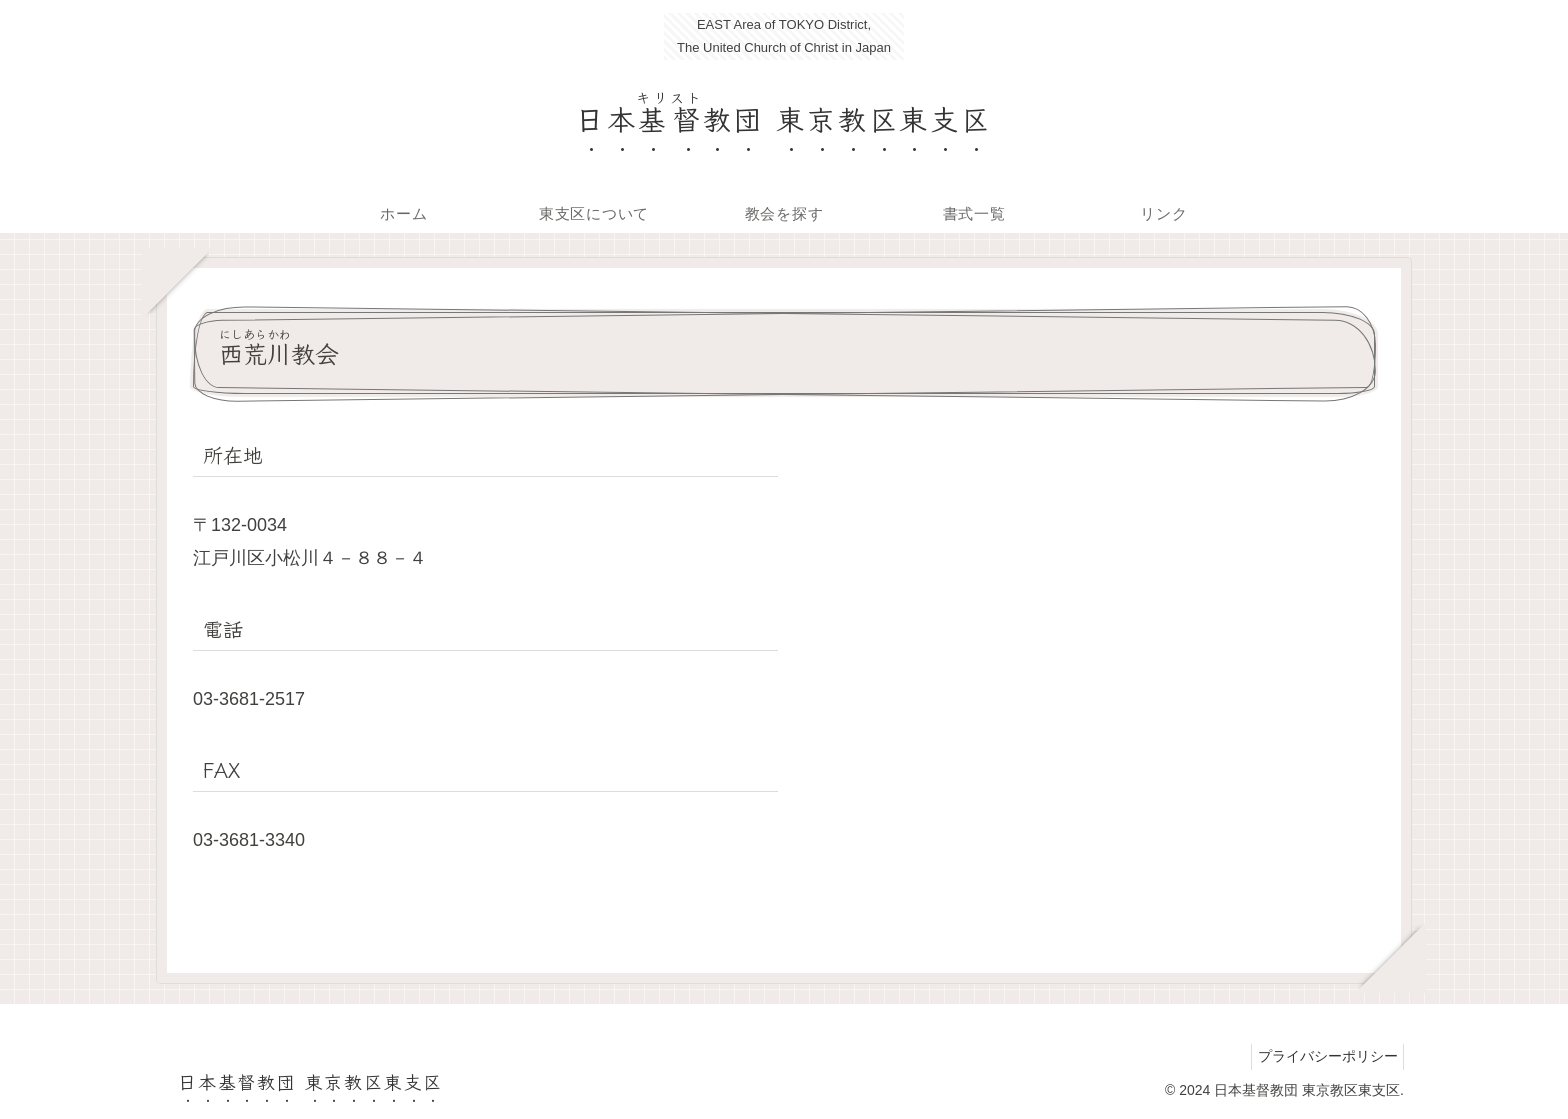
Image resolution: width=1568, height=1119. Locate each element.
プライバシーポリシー (1323, 1056)
